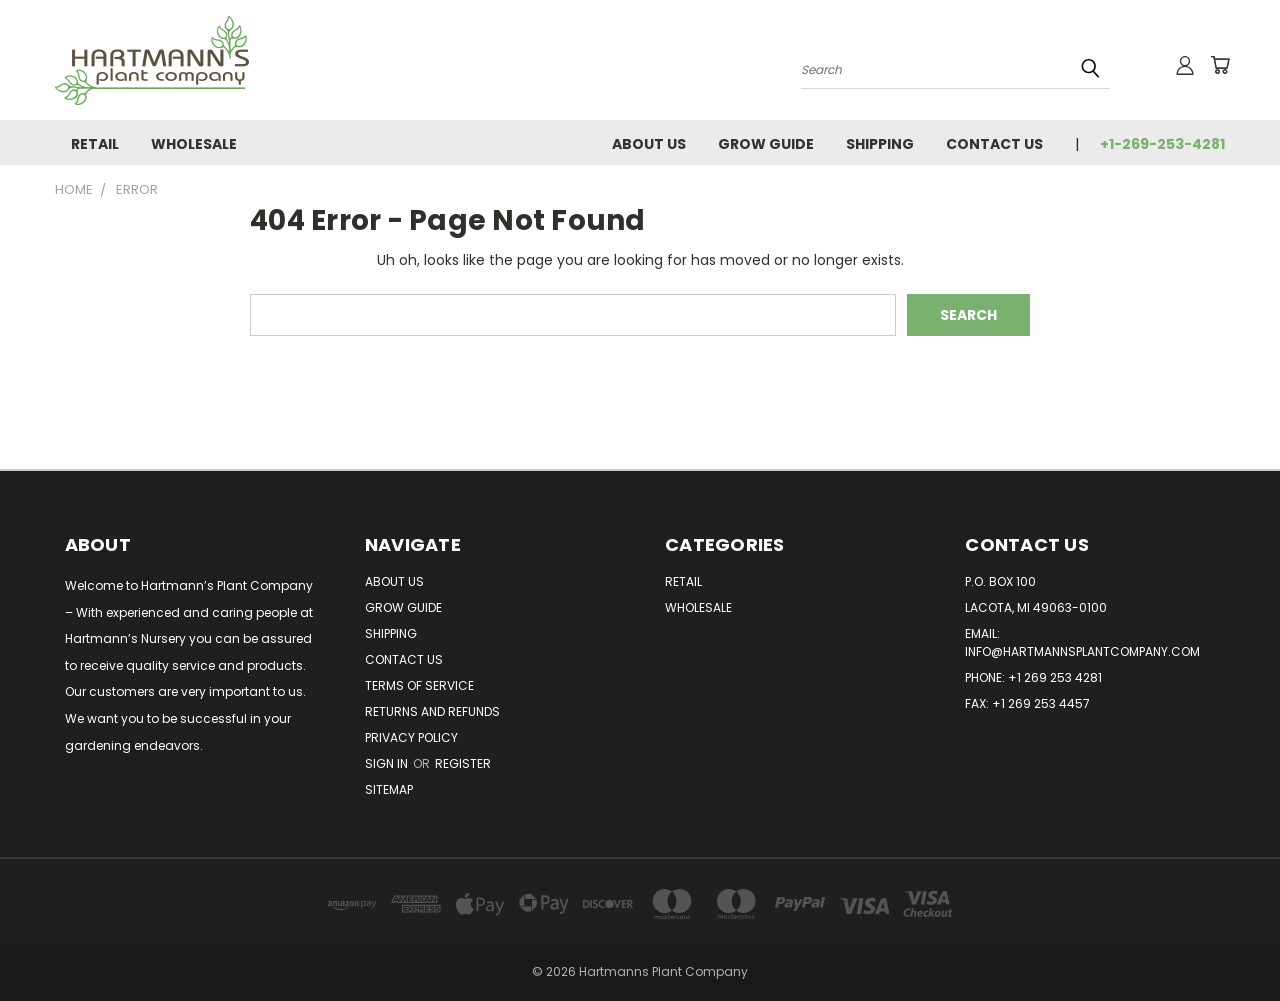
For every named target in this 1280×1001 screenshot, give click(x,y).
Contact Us (994, 144)
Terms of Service (419, 685)
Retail (95, 144)
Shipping (880, 144)
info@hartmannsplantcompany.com (1082, 651)
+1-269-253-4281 (1162, 144)
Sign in (388, 763)
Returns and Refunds (432, 711)
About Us (649, 144)
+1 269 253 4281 (1055, 677)
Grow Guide (766, 144)
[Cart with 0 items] (1220, 65)
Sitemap (389, 789)
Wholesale (194, 144)
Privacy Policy (411, 737)
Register (463, 763)
